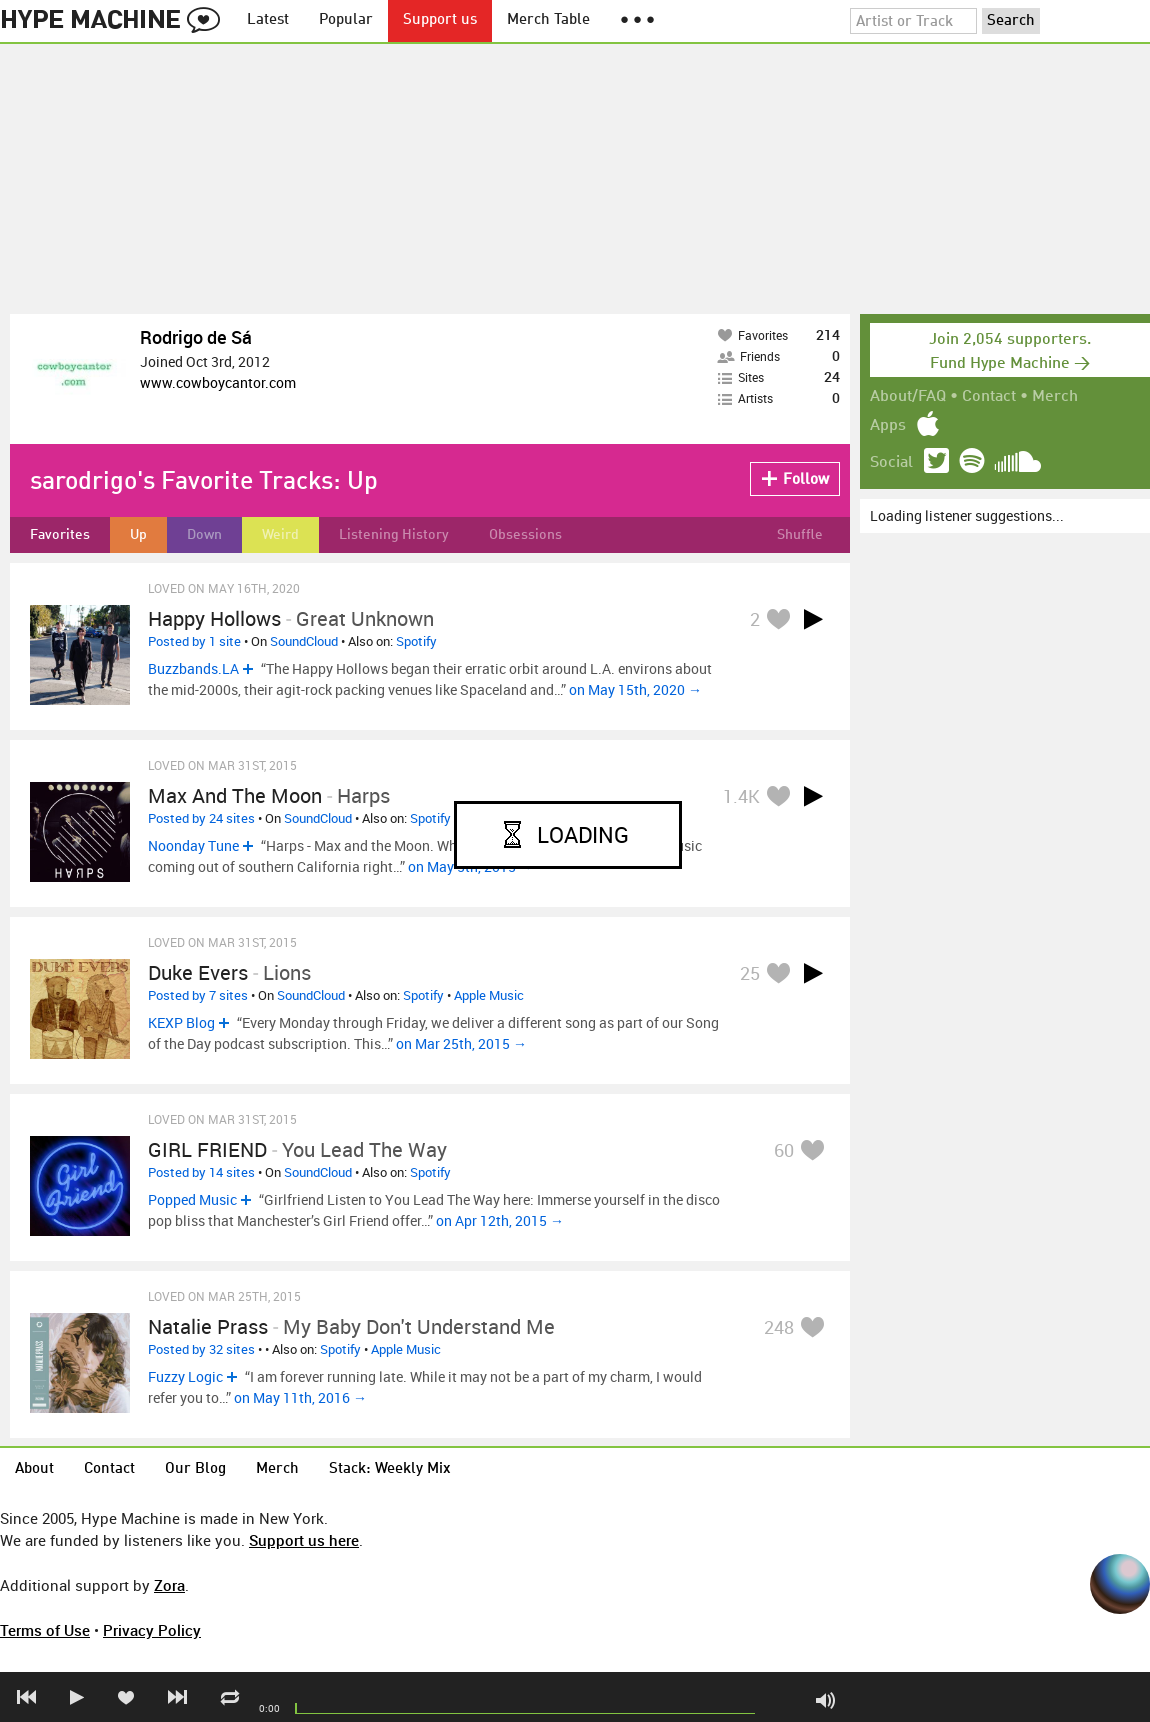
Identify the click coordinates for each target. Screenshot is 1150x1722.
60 (784, 1150)
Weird (280, 535)
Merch (1055, 397)
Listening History (394, 535)
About (34, 1469)
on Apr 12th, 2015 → (500, 1220)
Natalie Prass (208, 1326)
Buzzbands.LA (193, 668)
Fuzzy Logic (185, 1376)
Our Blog (195, 1469)
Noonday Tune (193, 845)
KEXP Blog (181, 1022)
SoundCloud (304, 641)
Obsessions (525, 535)
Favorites (60, 535)
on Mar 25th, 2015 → (461, 1043)
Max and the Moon (235, 795)
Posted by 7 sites (198, 995)
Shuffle (800, 535)
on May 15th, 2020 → (635, 689)
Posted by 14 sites (201, 1172)
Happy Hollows (214, 618)
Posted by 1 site (194, 641)
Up (138, 535)
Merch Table (548, 20)
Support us (440, 20)
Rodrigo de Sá (196, 337)
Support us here (304, 1540)
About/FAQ (908, 397)
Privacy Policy (152, 1630)
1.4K (741, 796)
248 (779, 1327)
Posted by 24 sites (201, 818)
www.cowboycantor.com (218, 382)
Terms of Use (45, 1630)
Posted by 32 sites (201, 1349)
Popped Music (192, 1199)
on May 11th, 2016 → (300, 1397)
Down (204, 535)
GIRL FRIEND (207, 1149)
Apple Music (489, 995)
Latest (268, 20)
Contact (989, 397)
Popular (346, 20)
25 (750, 973)
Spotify (416, 641)
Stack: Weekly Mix (390, 1469)
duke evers (198, 972)
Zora (169, 1585)
